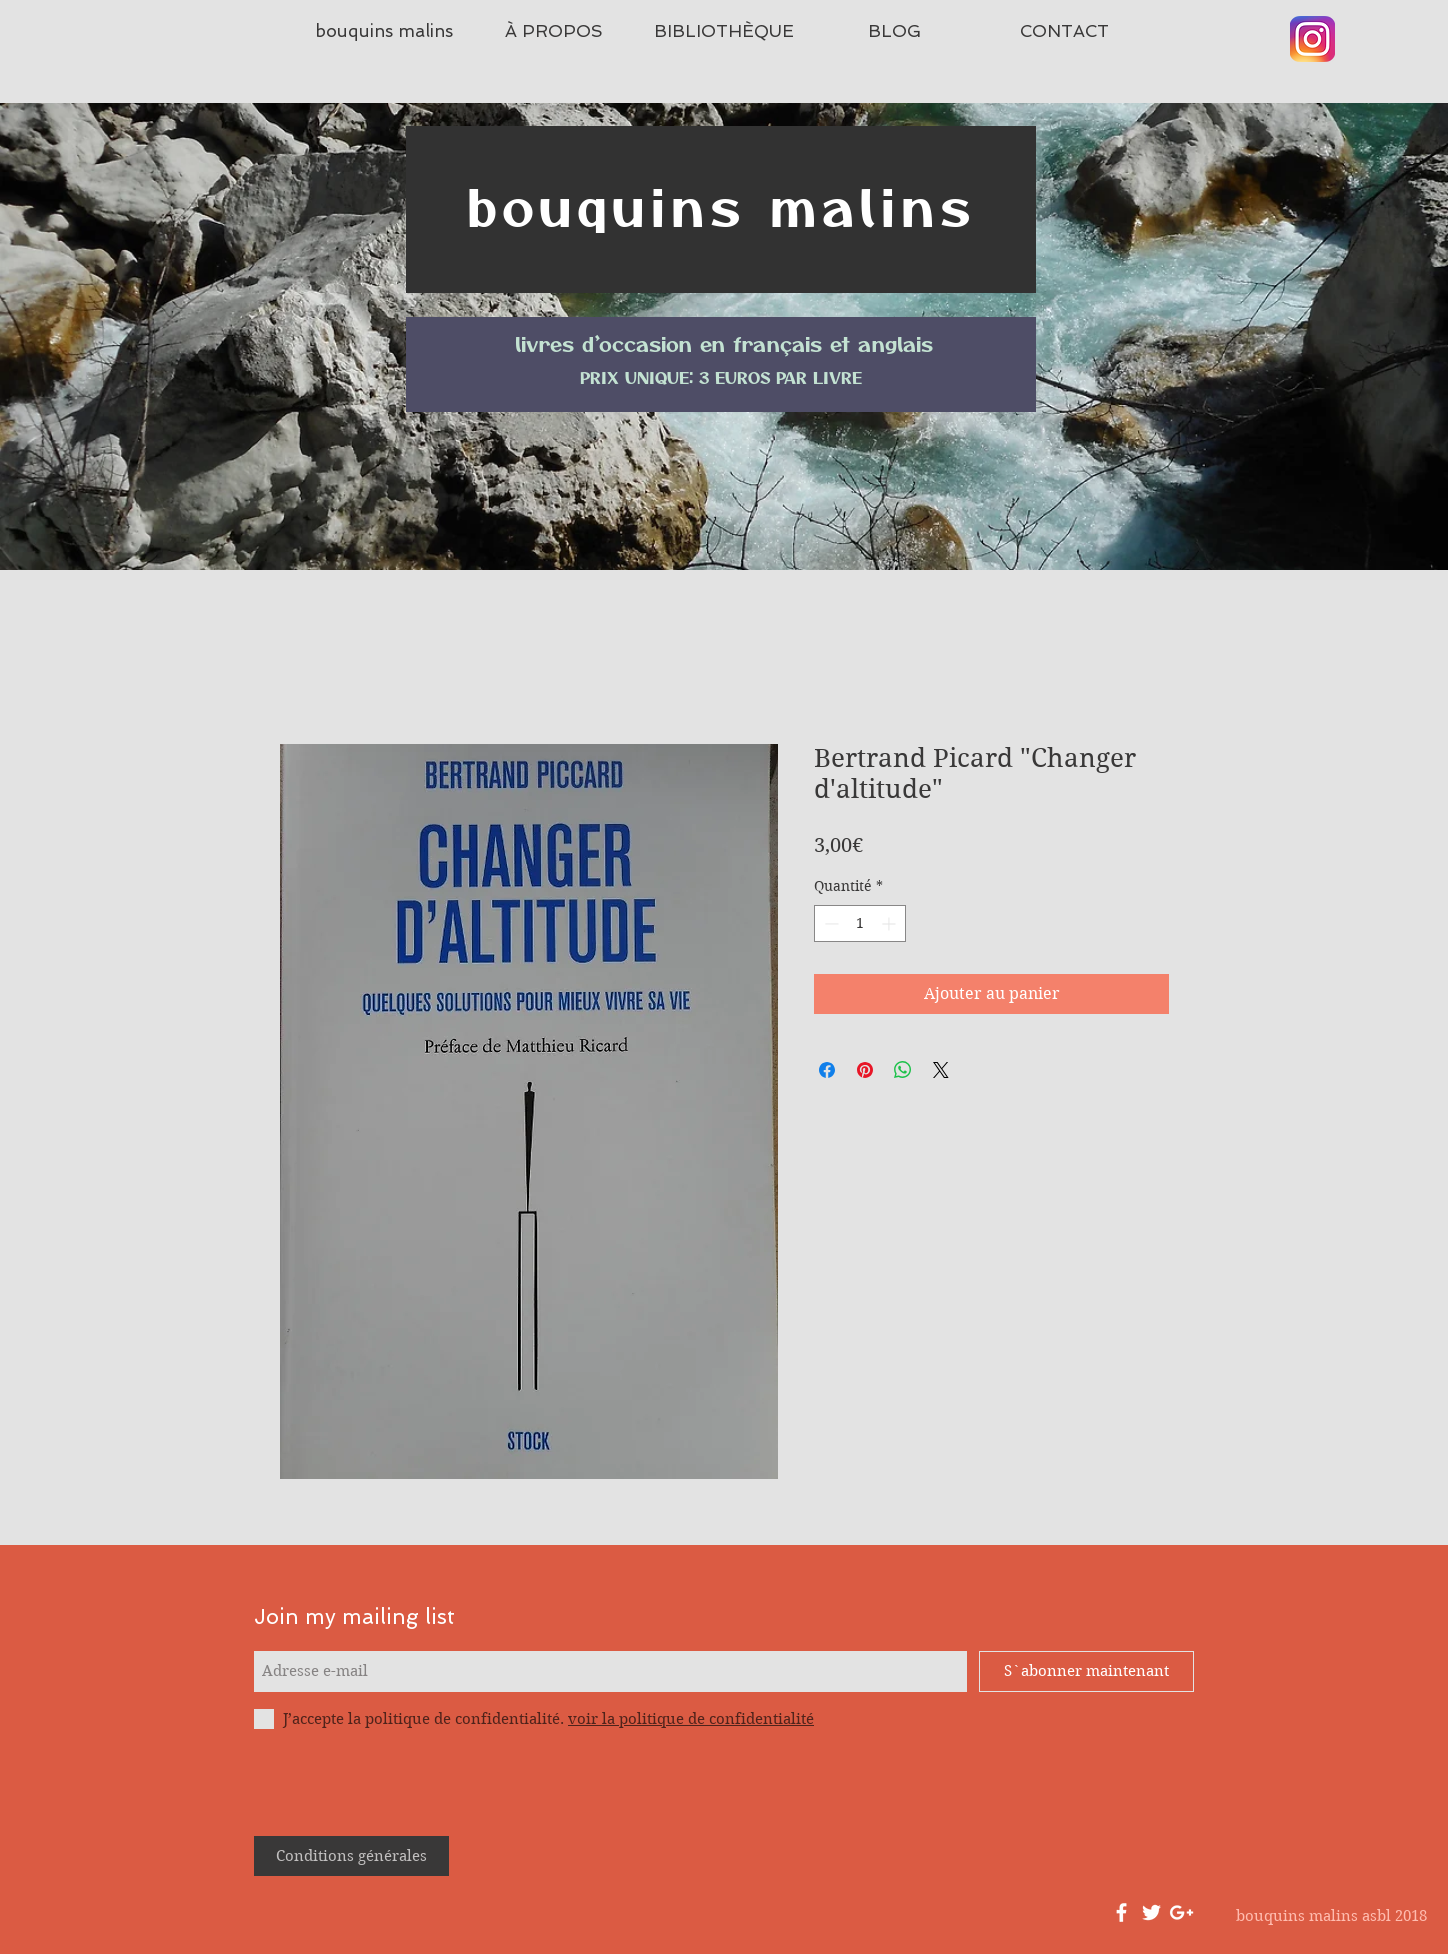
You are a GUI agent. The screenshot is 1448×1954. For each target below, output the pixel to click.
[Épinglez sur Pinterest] (865, 1070)
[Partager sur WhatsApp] (903, 1070)
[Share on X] (941, 1070)
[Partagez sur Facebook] (827, 1070)
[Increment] (890, 923)
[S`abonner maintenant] (1086, 1671)
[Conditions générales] (351, 1856)
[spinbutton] (860, 923)
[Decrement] (829, 923)
